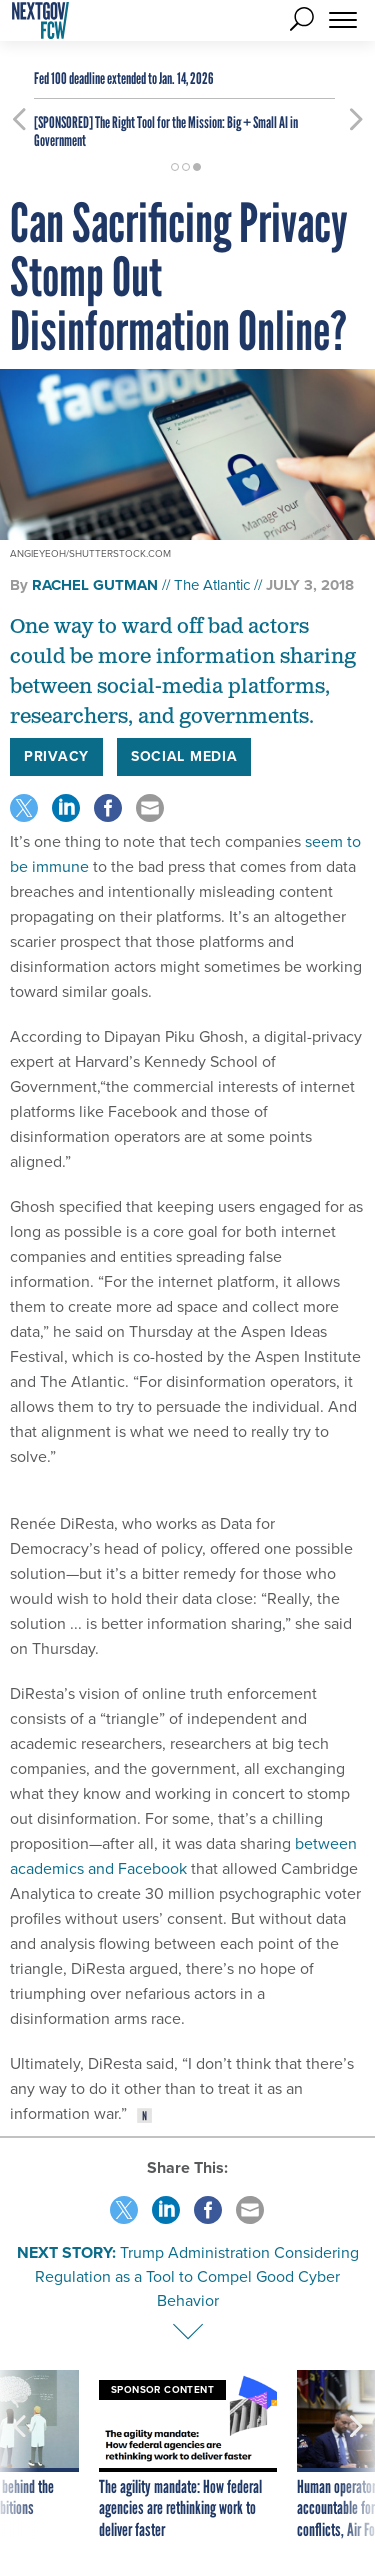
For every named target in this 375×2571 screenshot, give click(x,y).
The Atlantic (212, 585)
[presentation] (19, 2456)
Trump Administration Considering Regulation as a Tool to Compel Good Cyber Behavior (197, 2276)
